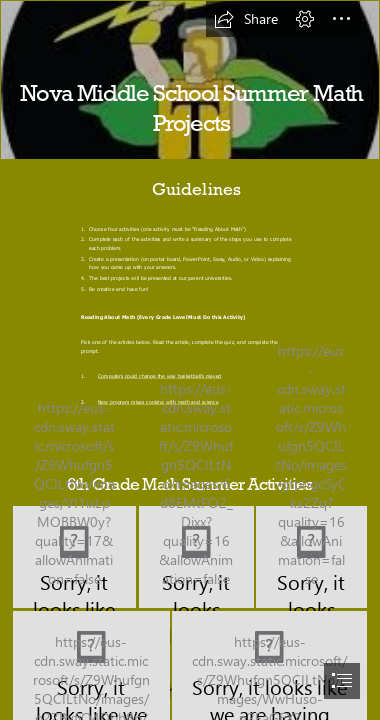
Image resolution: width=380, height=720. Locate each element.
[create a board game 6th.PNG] (311, 557)
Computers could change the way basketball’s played (160, 376)
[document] (190, 360)
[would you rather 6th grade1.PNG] (196, 557)
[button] (246, 19)
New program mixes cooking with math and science (158, 401)
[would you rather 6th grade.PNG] (74, 557)
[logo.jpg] (190, 80)
